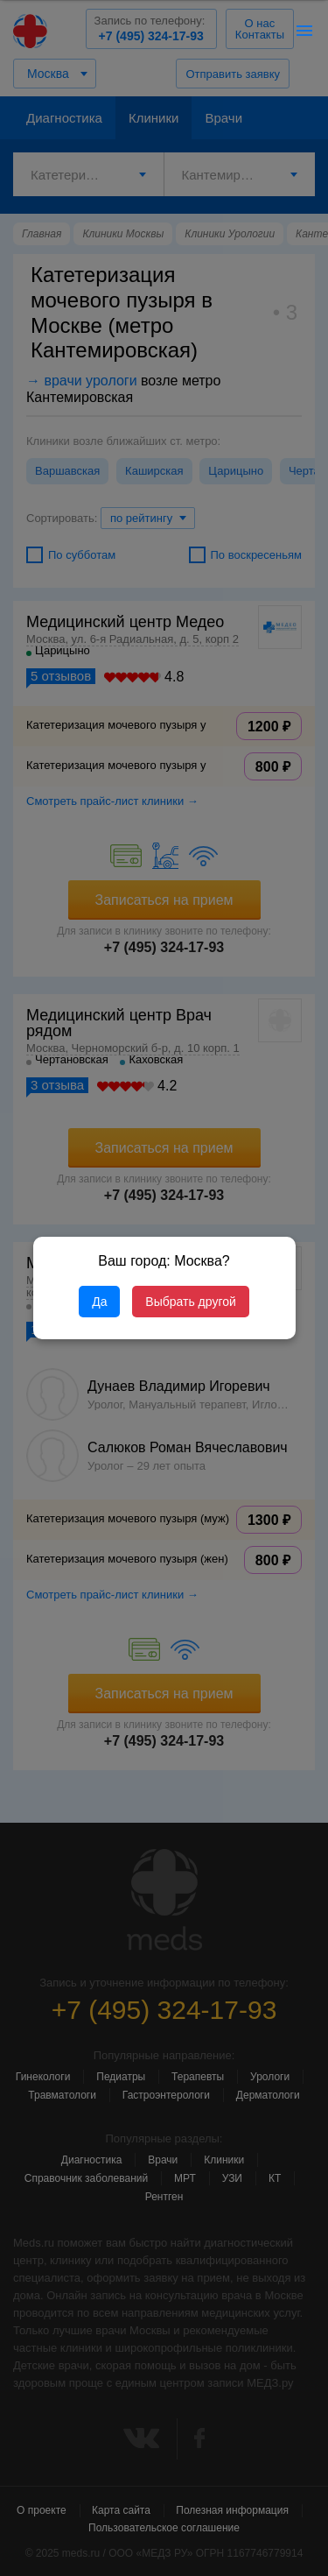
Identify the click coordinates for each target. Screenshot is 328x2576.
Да (99, 1302)
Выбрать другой (190, 1302)
